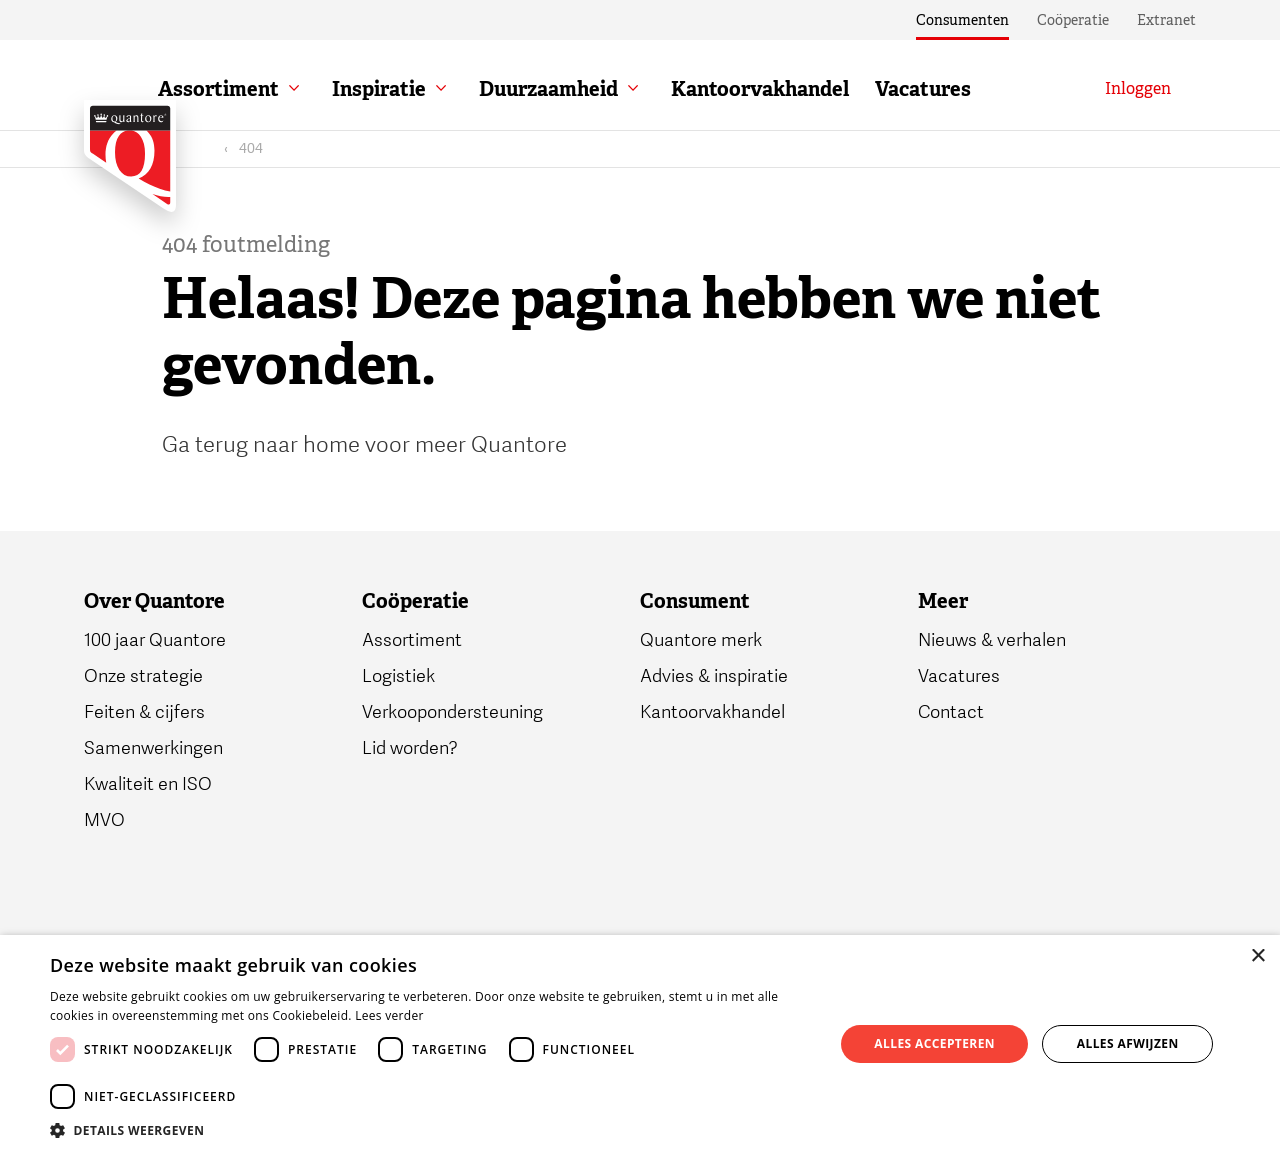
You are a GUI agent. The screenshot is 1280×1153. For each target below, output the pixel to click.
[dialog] (640, 1044)
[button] (430, 1129)
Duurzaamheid (608, 89)
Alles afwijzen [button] (1128, 1043)
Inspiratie (439, 89)
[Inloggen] (1138, 89)
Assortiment (278, 89)
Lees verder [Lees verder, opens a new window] (389, 1015)
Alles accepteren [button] (934, 1043)
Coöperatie (1073, 20)
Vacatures (983, 89)
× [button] (1257, 956)
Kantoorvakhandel (820, 89)
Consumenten (962, 20)
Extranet (1166, 20)
